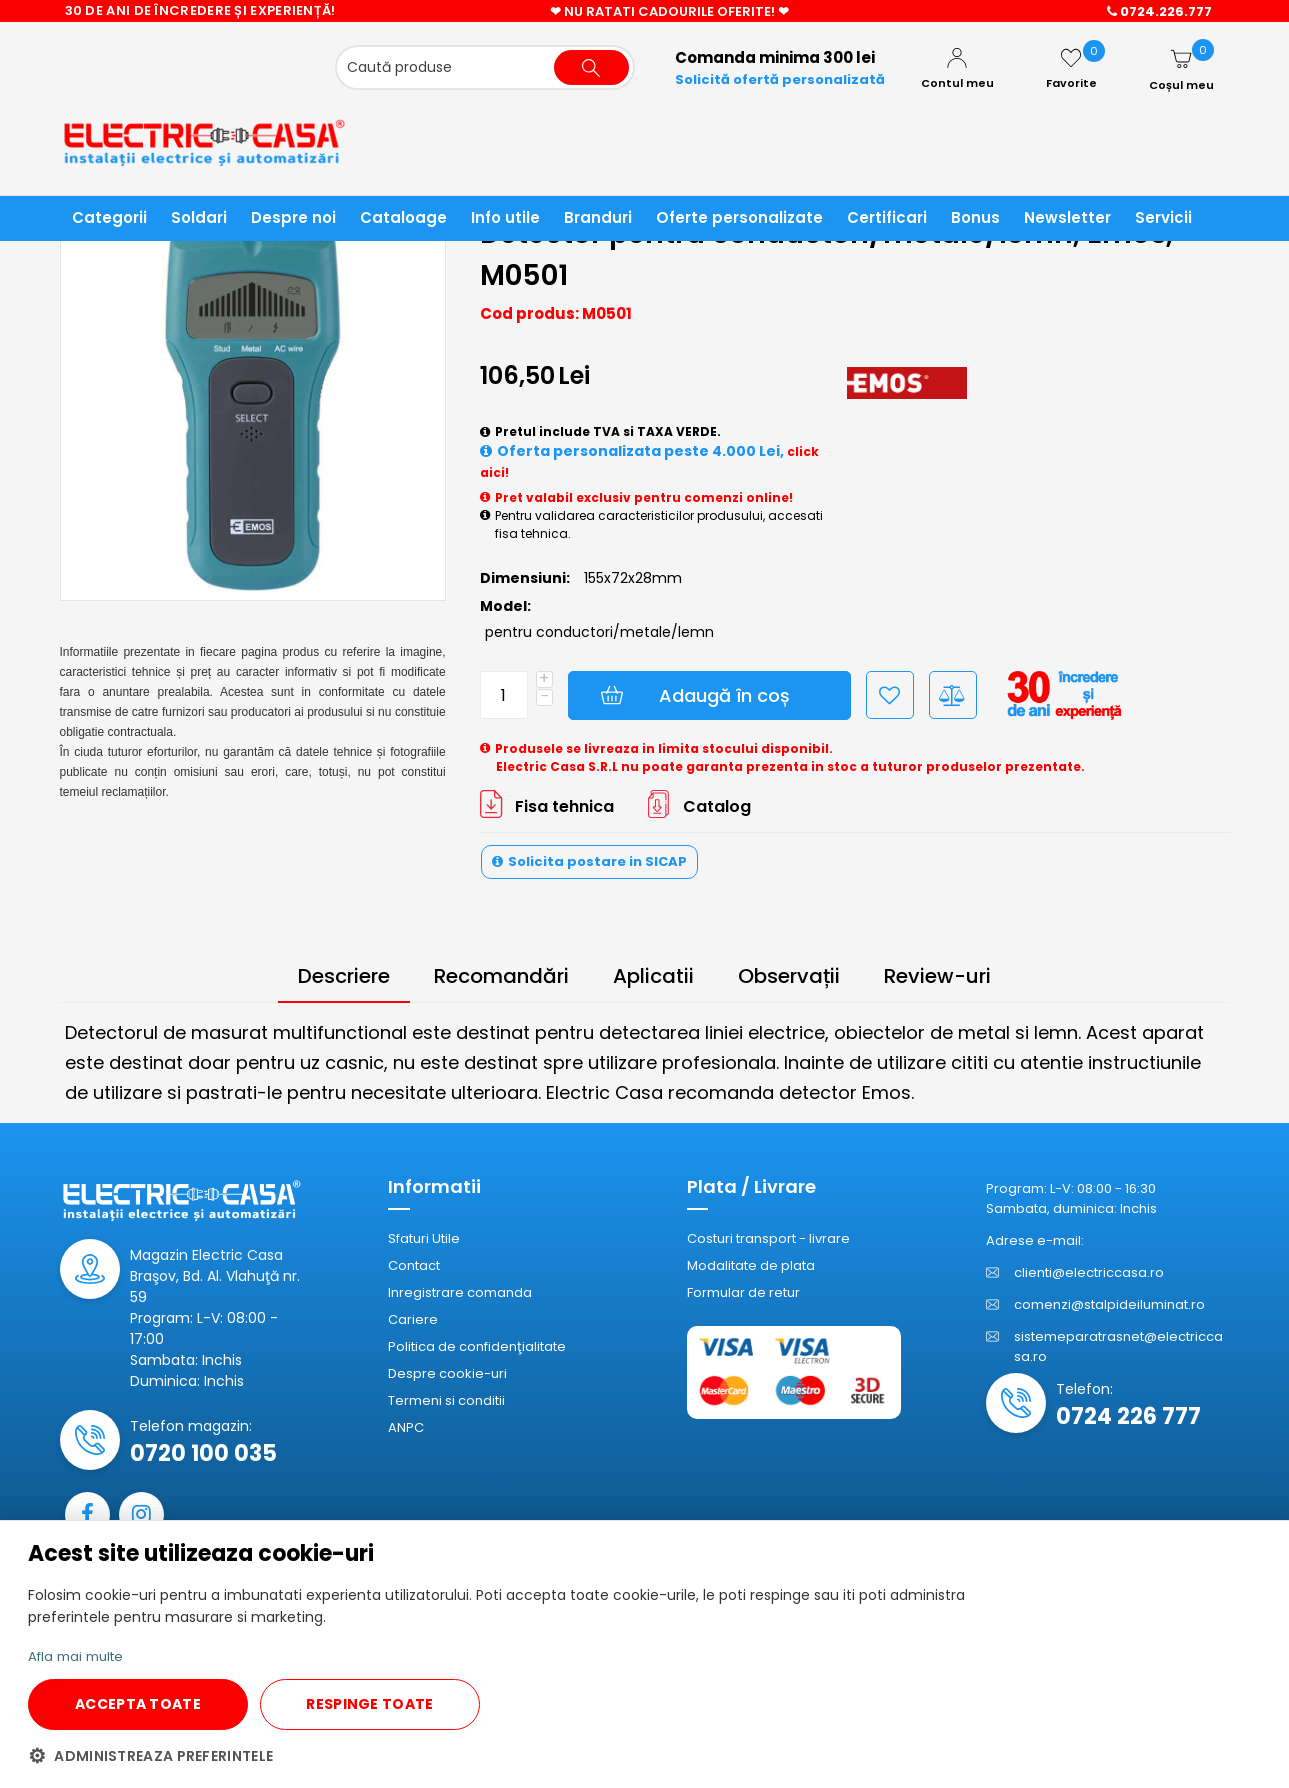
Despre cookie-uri (447, 1374)
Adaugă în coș (724, 696)
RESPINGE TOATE (369, 1704)
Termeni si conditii (446, 1401)
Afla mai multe (80, 1656)
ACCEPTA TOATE (138, 1704)
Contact (414, 1266)
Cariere (413, 1320)
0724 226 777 (1128, 1417)
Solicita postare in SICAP (597, 862)
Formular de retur (743, 1293)
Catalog (717, 807)
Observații (789, 977)
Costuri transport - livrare (768, 1239)
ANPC (406, 1428)
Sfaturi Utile (424, 1239)
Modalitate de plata (751, 1266)
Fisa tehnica (564, 807)
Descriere (344, 977)
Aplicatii (653, 977)
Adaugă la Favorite (890, 696)
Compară (953, 696)
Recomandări (501, 977)
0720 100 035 (203, 1454)
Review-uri (937, 977)
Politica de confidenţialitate (477, 1347)
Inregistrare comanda (460, 1293)
